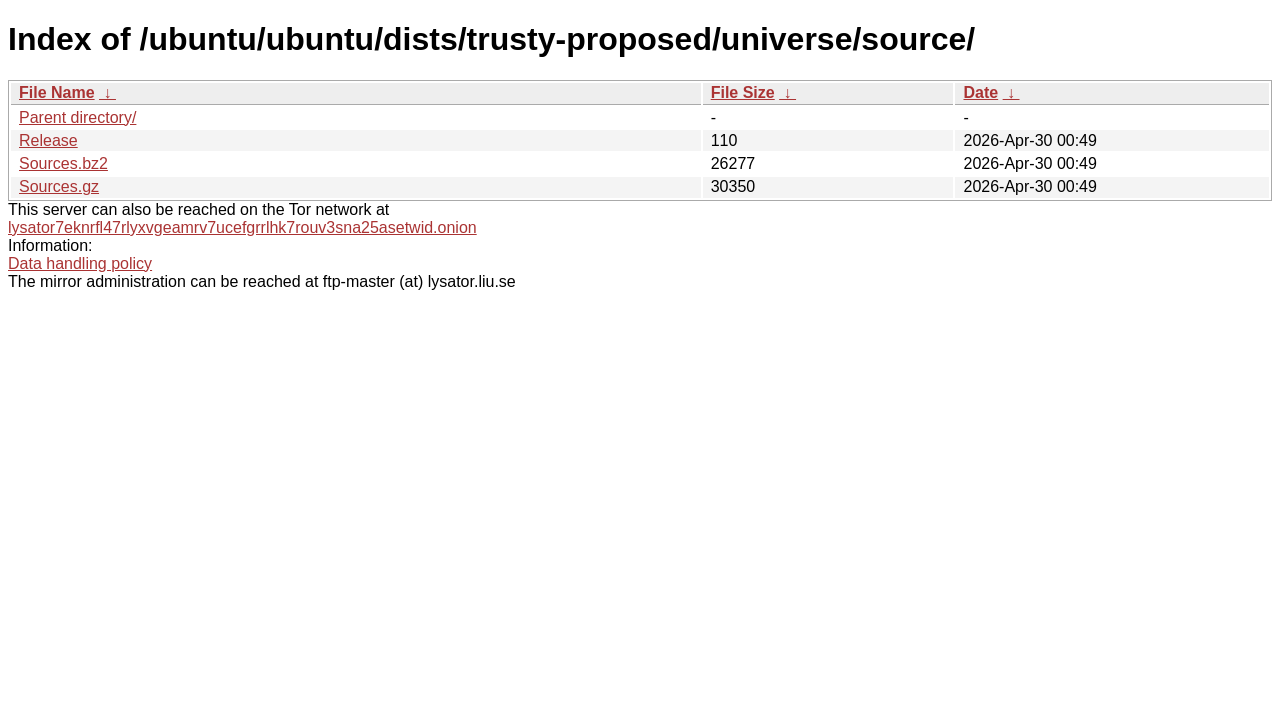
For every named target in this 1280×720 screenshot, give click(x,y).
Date (980, 92)
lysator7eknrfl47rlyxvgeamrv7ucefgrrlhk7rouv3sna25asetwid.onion (242, 227)
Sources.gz (59, 186)
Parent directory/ (77, 117)
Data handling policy (80, 263)
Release (48, 140)
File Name (57, 92)
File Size (743, 92)
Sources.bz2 (63, 163)
